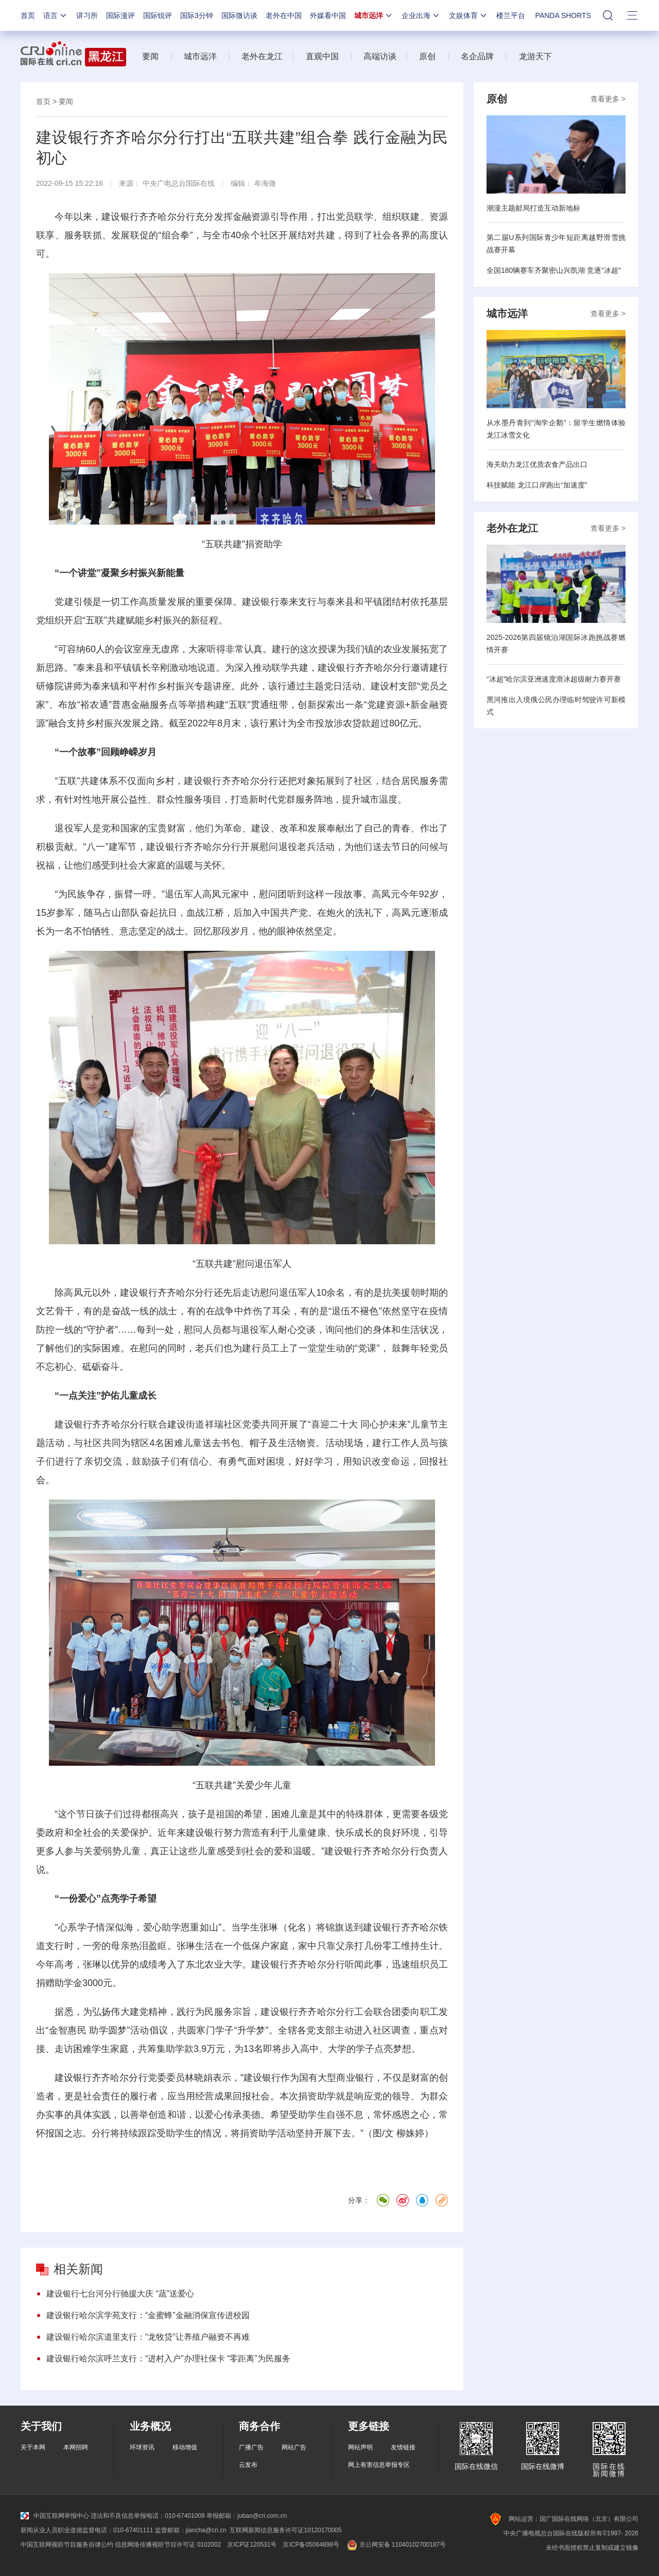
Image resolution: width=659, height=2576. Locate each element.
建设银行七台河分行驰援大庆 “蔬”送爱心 (120, 2293)
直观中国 (322, 56)
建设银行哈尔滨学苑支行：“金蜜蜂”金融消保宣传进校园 (148, 2315)
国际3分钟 (196, 15)
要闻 (150, 56)
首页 (28, 15)
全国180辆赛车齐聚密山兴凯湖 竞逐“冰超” (554, 270)
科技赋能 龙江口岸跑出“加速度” (537, 485)
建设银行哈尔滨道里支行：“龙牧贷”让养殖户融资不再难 (148, 2337)
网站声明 (360, 2447)
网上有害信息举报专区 (379, 2464)
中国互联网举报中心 (55, 2515)
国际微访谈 (239, 15)
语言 (55, 15)
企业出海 (421, 15)
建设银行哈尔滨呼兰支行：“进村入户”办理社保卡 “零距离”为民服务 (168, 2358)
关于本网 (33, 2447)
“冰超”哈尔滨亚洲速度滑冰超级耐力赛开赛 (554, 679)
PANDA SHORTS (563, 15)
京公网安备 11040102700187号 (395, 2544)
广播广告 (251, 2447)
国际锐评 (157, 15)
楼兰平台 (510, 15)
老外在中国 (284, 15)
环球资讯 (142, 2447)
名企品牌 (477, 56)
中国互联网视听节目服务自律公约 (67, 2544)
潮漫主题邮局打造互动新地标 (533, 208)
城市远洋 (373, 15)
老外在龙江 (262, 56)
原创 (427, 56)
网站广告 (294, 2447)
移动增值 (184, 2447)
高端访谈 (379, 56)
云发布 (248, 2464)
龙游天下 (535, 56)
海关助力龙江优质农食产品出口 (537, 464)
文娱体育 (468, 15)
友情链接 (403, 2447)
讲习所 (87, 15)
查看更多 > (608, 99)
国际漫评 (120, 15)
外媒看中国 (328, 15)
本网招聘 (75, 2447)
